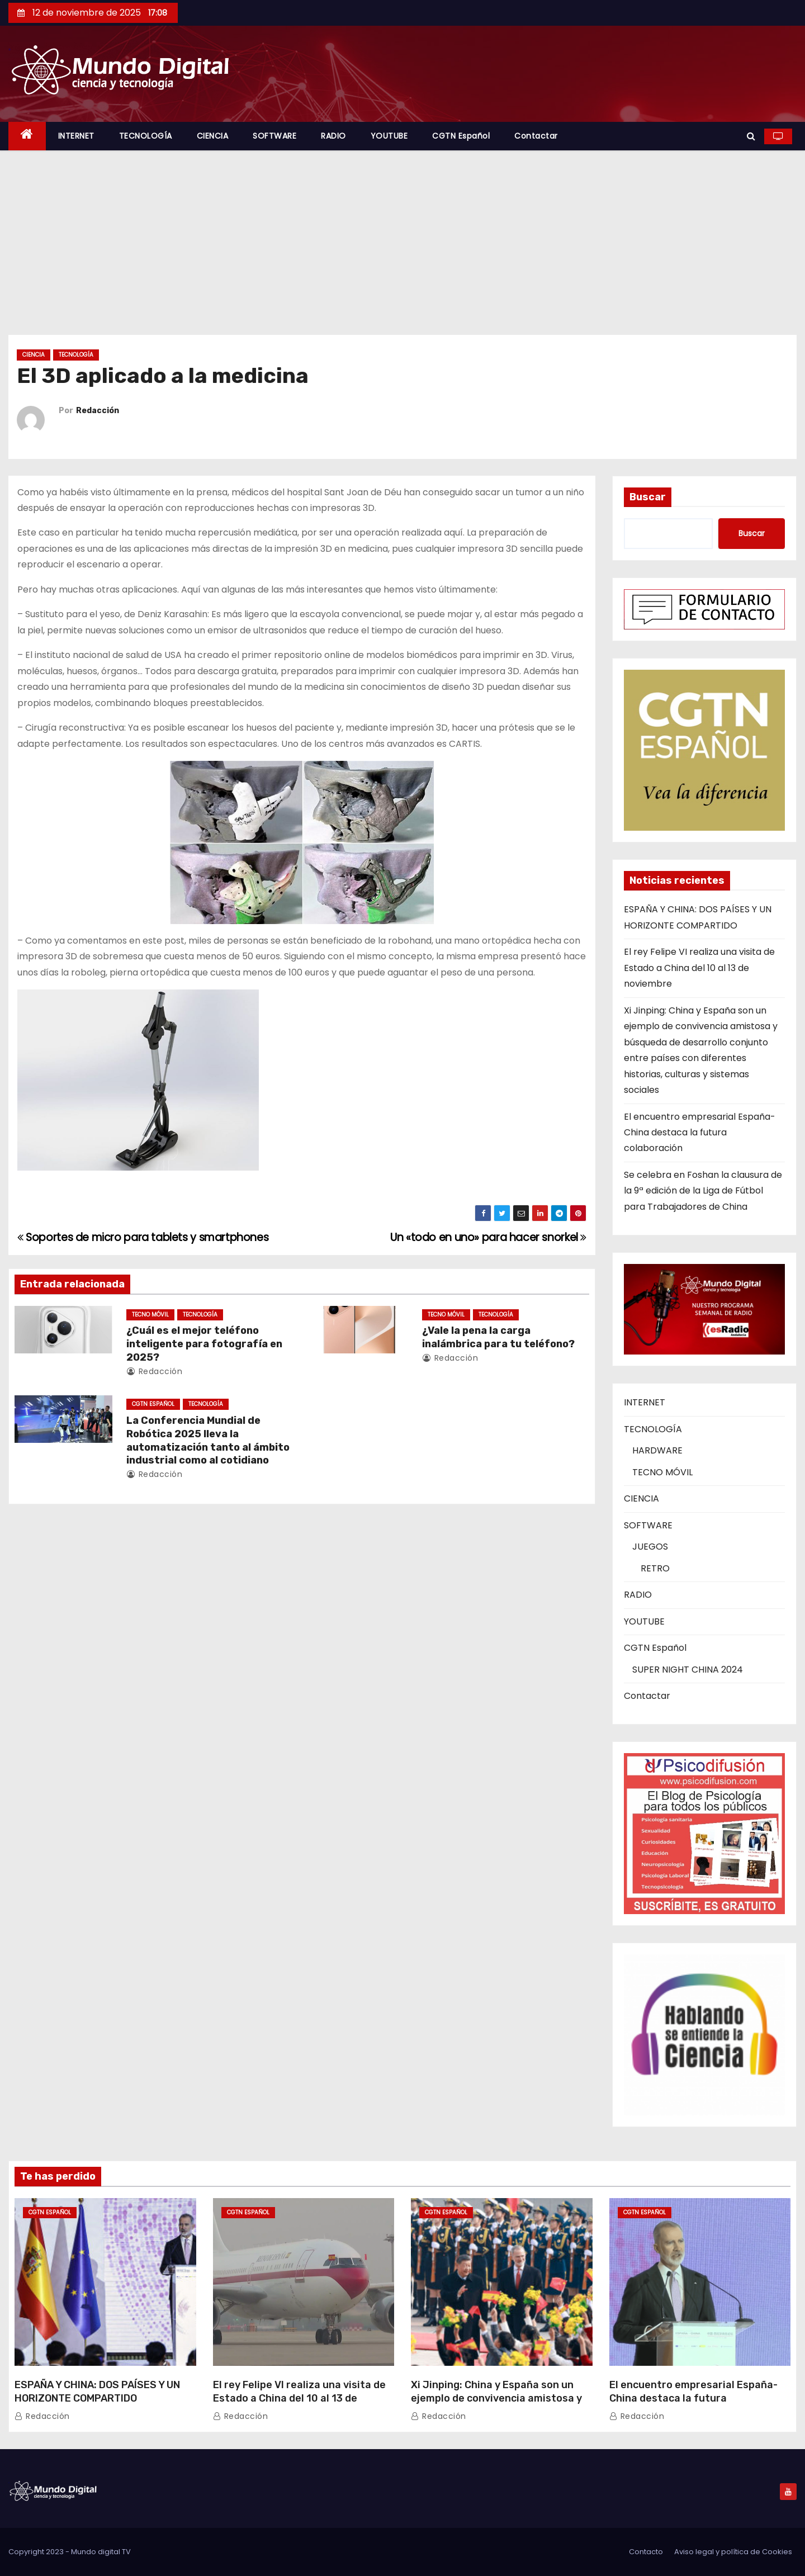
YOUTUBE (389, 135)
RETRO (655, 1568)
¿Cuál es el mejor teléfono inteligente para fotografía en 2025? (204, 1343)
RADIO (333, 135)
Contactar (536, 135)
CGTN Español (461, 135)
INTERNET (76, 135)
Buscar (647, 497)
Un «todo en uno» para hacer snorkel (488, 1237)
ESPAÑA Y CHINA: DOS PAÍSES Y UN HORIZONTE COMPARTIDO (97, 2391)
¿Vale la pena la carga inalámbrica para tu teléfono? (498, 1337)
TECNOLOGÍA (145, 135)
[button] (751, 136)
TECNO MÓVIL (150, 1314)
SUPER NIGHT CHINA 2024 (687, 1669)
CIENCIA (213, 135)
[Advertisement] (402, 234)
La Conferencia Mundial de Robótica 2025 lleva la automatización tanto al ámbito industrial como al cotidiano (208, 1440)
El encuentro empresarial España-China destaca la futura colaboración (699, 1132)
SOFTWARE (274, 135)
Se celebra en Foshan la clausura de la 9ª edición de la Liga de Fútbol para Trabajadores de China (703, 1190)
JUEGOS (650, 1546)
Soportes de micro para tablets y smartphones (142, 1237)
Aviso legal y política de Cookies (733, 2551)
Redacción (97, 410)
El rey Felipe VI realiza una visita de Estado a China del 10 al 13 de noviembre (699, 967)
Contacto (646, 2551)
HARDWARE (657, 1450)
